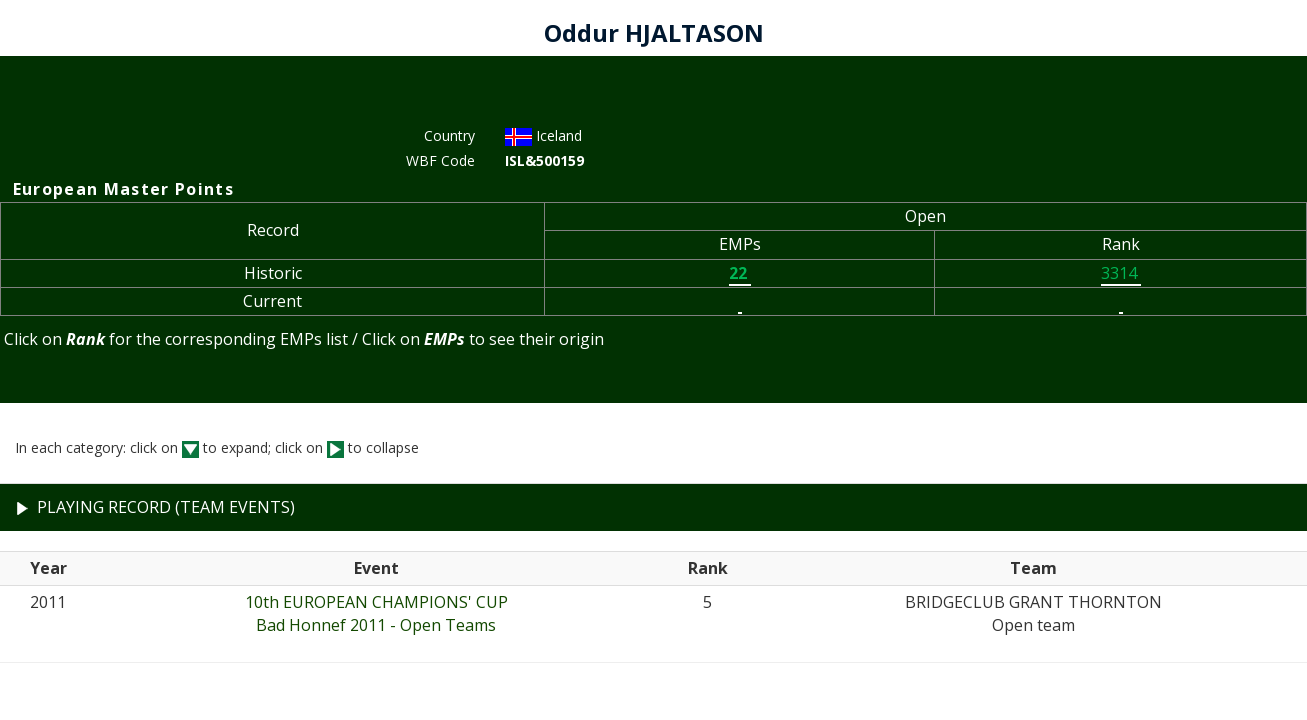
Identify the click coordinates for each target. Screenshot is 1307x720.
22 (740, 273)
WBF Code (440, 160)
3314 (1121, 273)
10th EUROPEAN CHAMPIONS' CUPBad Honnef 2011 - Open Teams (376, 613)
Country (449, 135)
